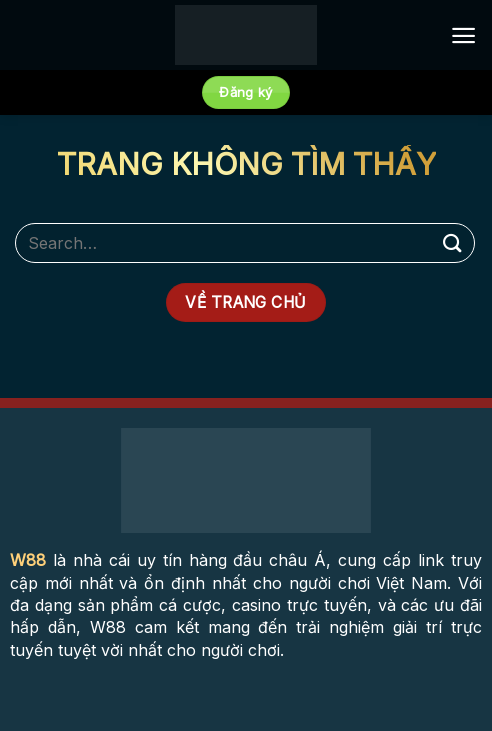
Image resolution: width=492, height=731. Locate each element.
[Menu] (463, 35)
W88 (28, 560)
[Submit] (453, 242)
